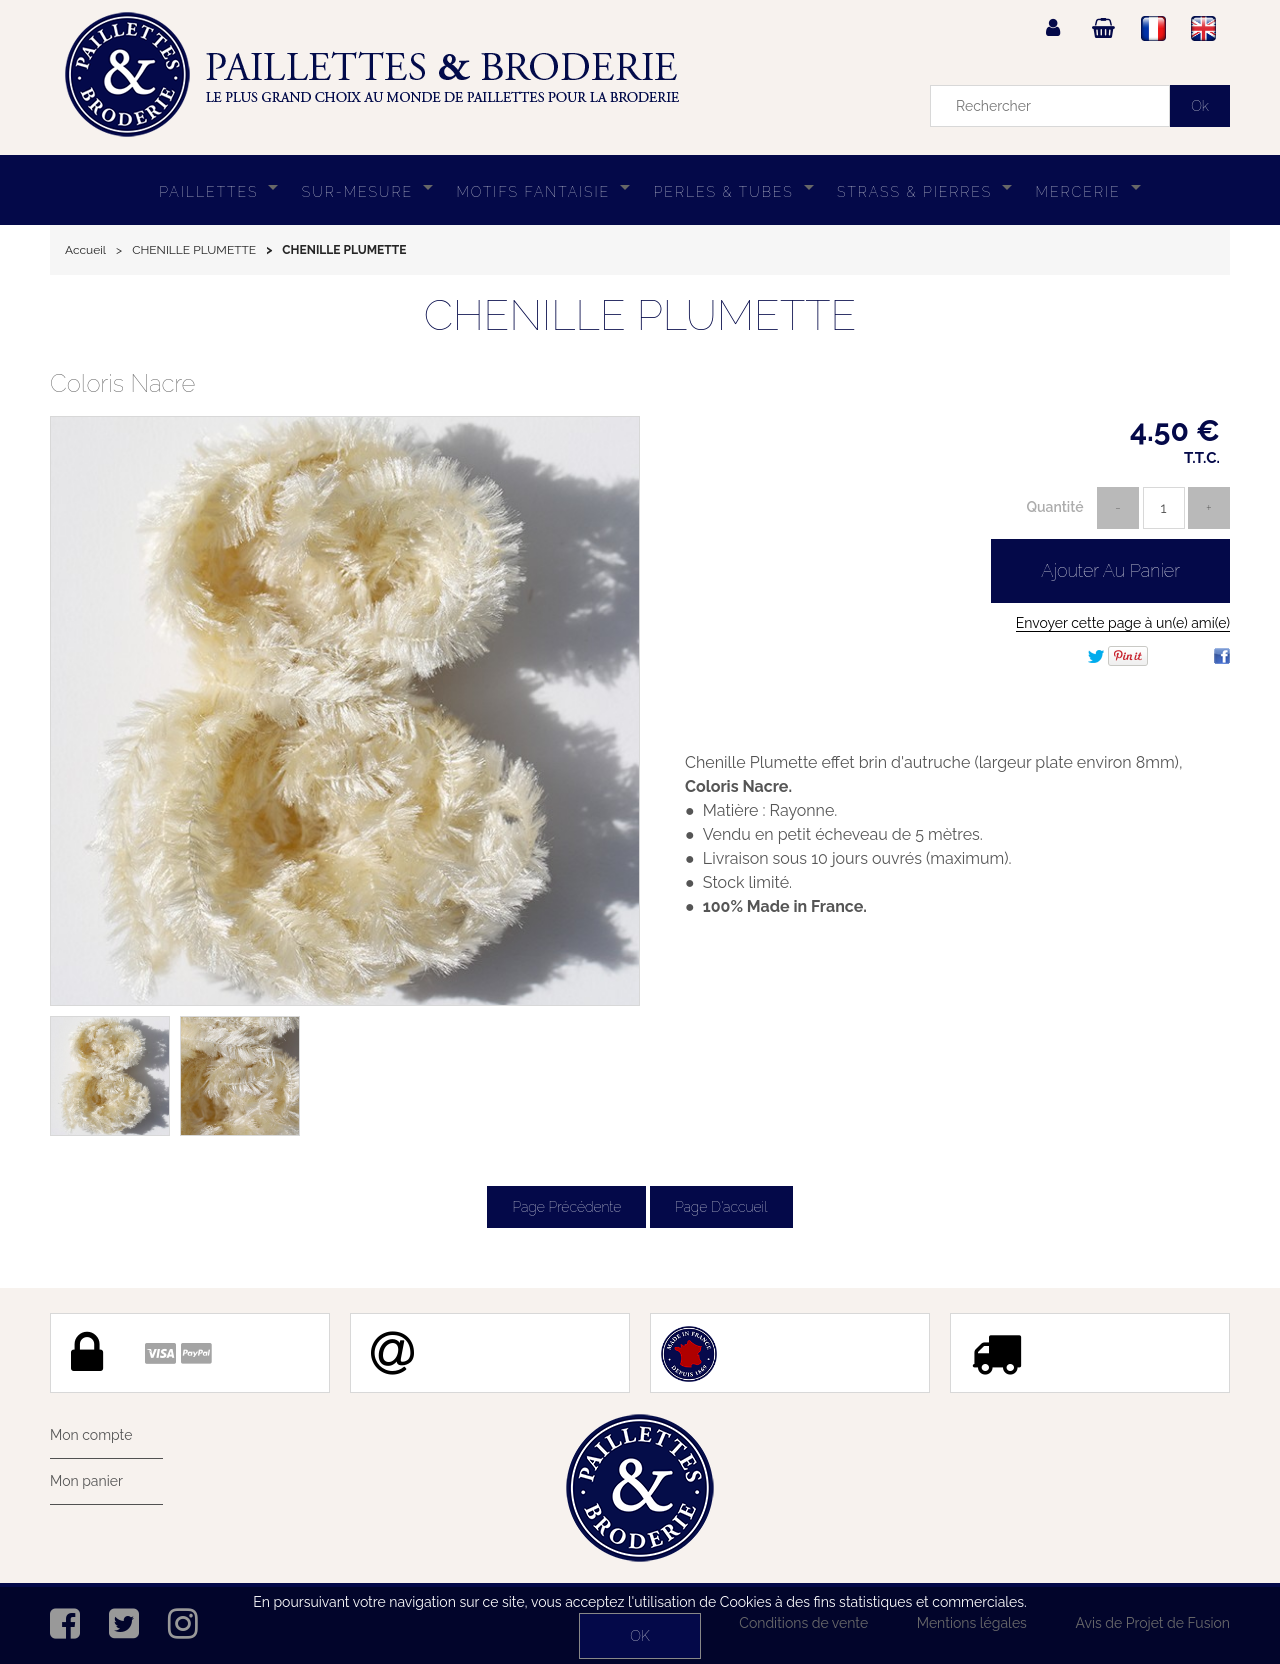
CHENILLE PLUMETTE (640, 315)
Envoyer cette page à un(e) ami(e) (1123, 623)
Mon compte (91, 1435)
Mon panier (86, 1481)
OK (639, 1636)
